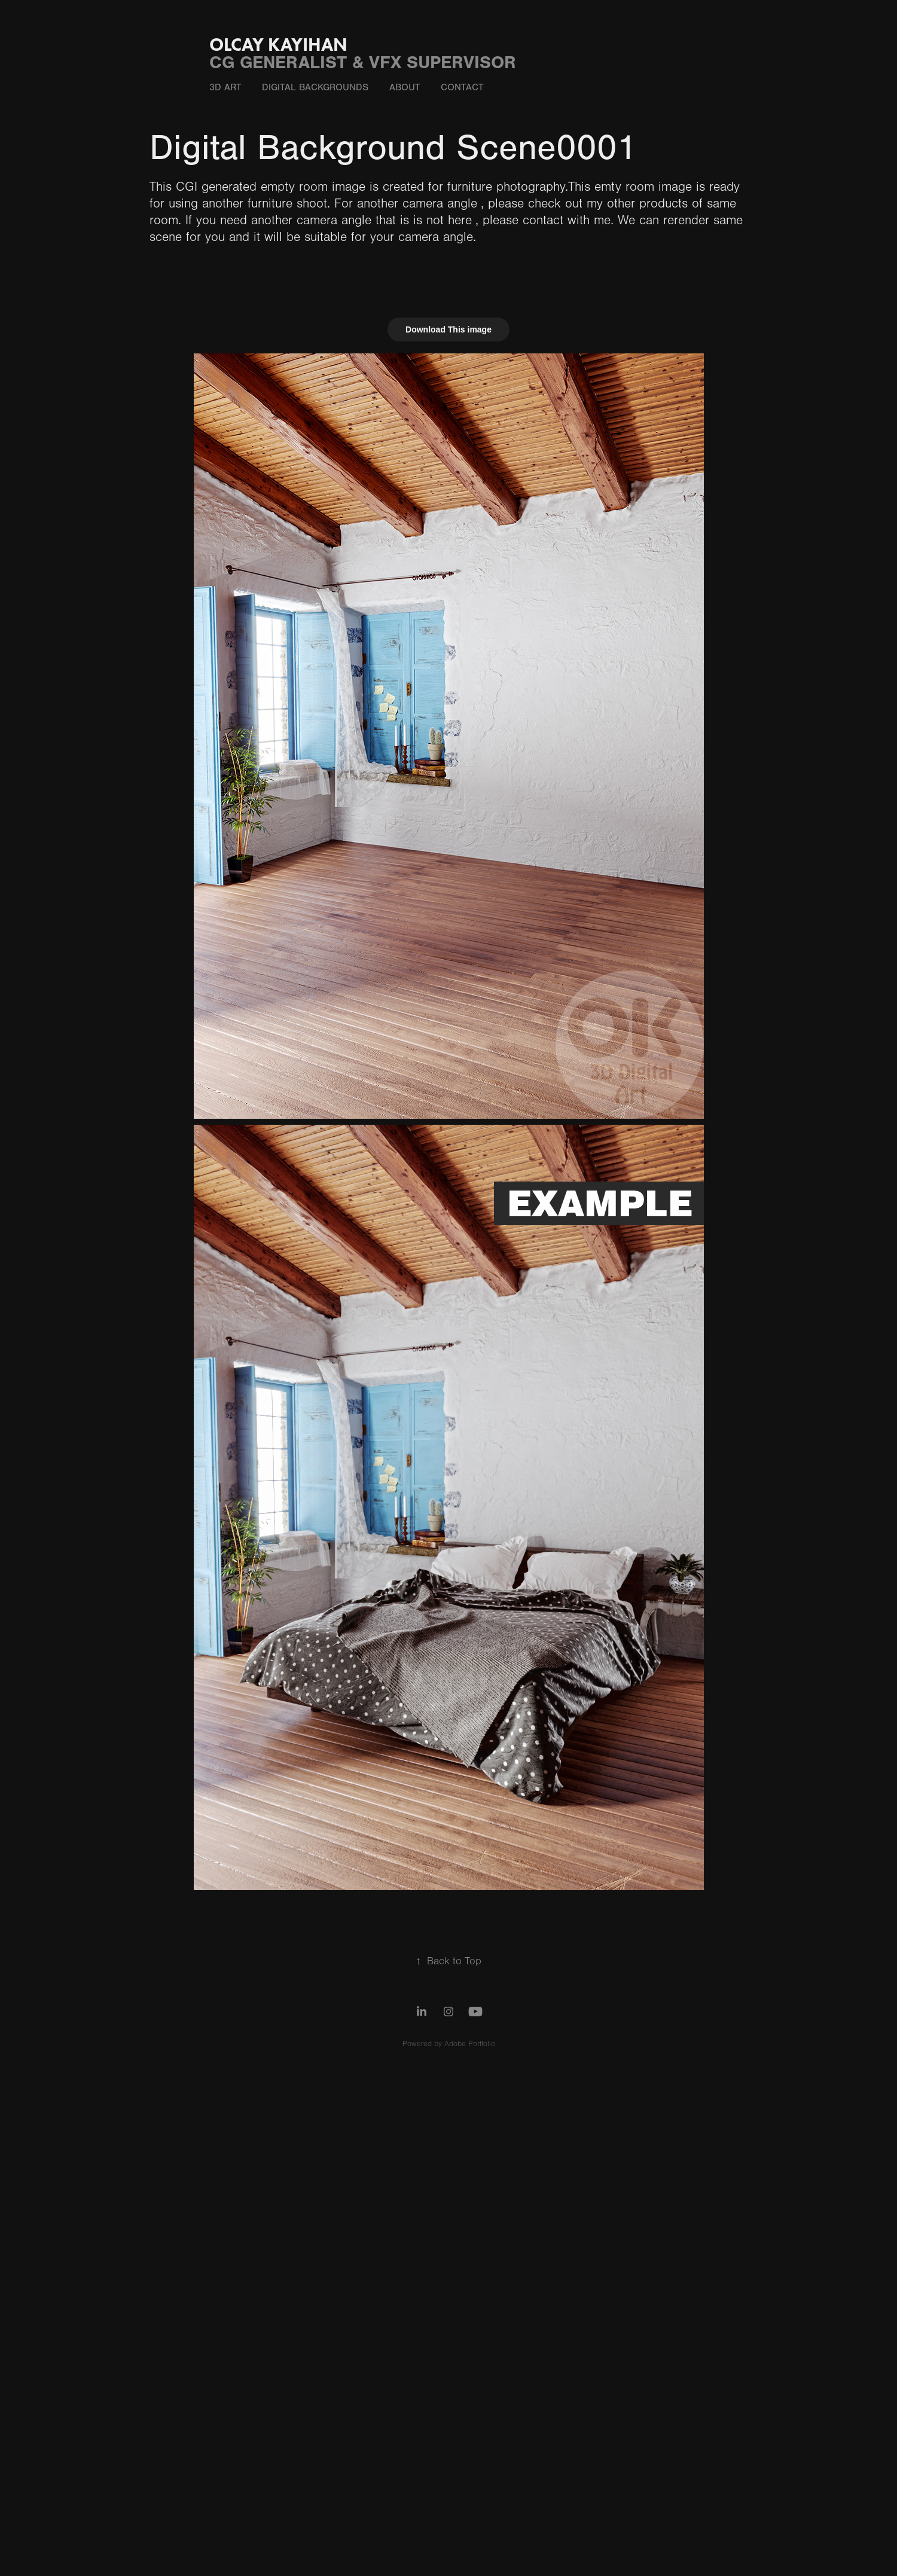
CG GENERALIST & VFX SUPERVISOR (362, 62)
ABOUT (404, 87)
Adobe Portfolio (469, 2044)
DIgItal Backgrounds (315, 87)
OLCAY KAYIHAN (278, 44)
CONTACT (462, 87)
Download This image (448, 329)
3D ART (225, 87)
